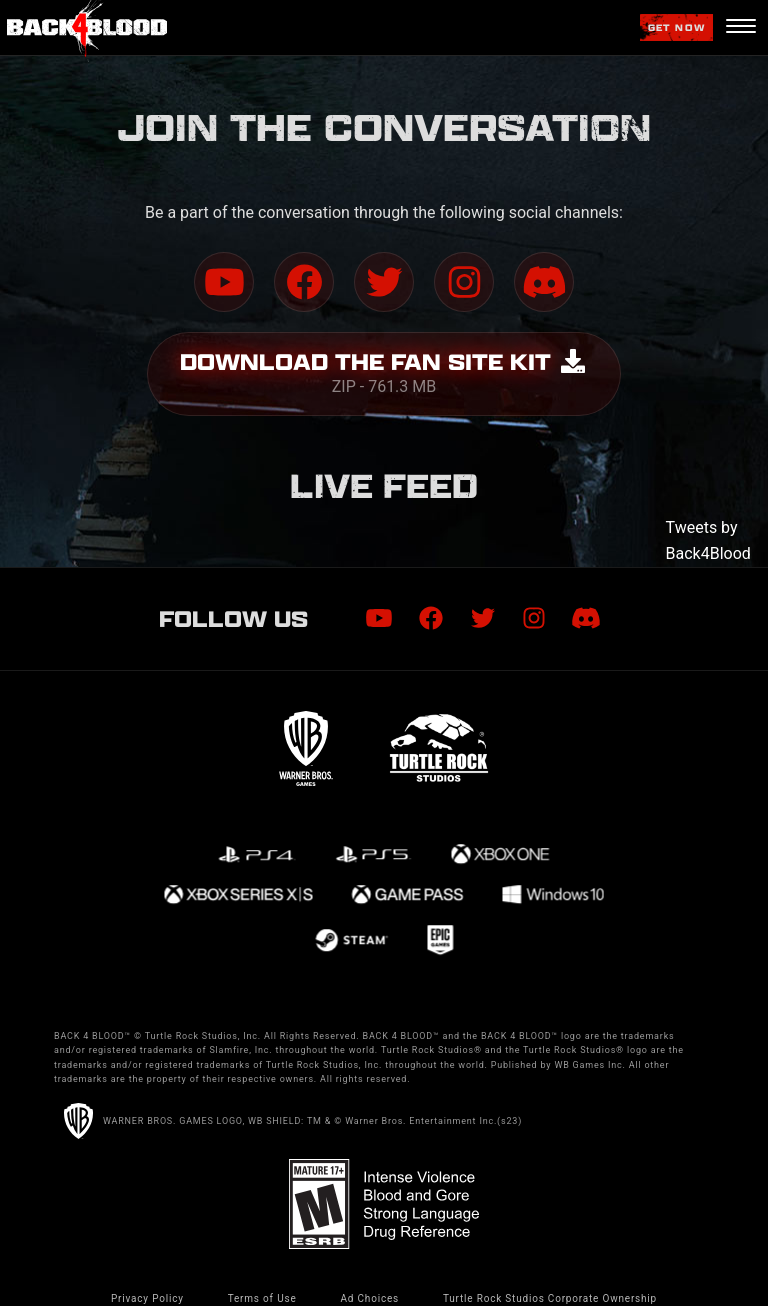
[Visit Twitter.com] (384, 282)
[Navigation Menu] (740, 28)
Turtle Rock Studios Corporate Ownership (550, 1298)
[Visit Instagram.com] (464, 282)
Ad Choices (369, 1298)
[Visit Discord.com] (544, 282)
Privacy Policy (147, 1298)
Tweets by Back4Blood (708, 540)
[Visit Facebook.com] (304, 282)
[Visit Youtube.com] (224, 282)
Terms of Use (262, 1298)
